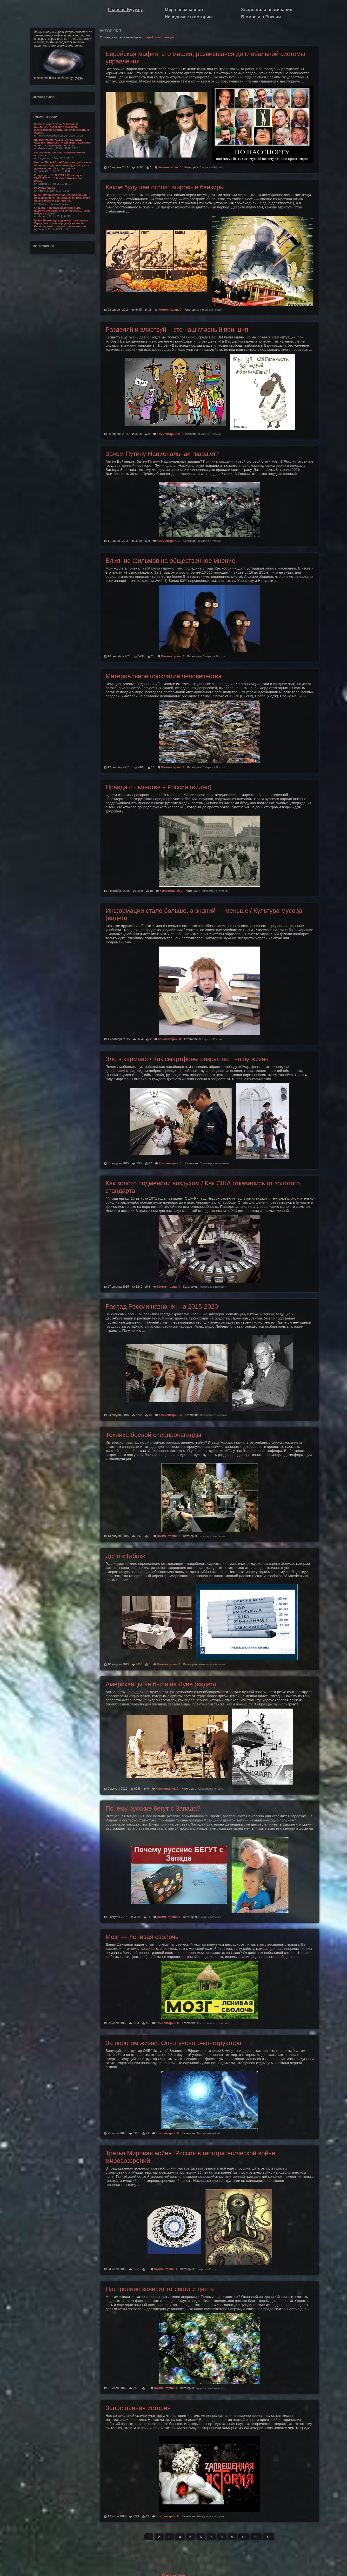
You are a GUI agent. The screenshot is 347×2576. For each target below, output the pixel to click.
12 (269, 2537)
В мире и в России (261, 16)
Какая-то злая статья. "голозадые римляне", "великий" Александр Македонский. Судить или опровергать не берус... (62, 128)
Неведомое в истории (188, 16)
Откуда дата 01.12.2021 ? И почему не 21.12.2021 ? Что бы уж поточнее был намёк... (58, 178)
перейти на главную (159, 37)
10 (244, 2537)
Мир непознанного (185, 9)
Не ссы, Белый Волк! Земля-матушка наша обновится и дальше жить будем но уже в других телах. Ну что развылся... (62, 165)
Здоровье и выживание (266, 9)
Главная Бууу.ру (125, 9)
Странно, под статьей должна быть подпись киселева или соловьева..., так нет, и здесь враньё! (63, 210)
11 (256, 2537)
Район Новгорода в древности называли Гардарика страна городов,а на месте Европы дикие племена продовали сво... (61, 223)
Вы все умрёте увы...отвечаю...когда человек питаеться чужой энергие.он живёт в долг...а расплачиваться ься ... (63, 142)
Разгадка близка (45, 187)
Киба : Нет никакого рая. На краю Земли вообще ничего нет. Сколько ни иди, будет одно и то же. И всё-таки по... (62, 197)
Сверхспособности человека (214, 2023)
